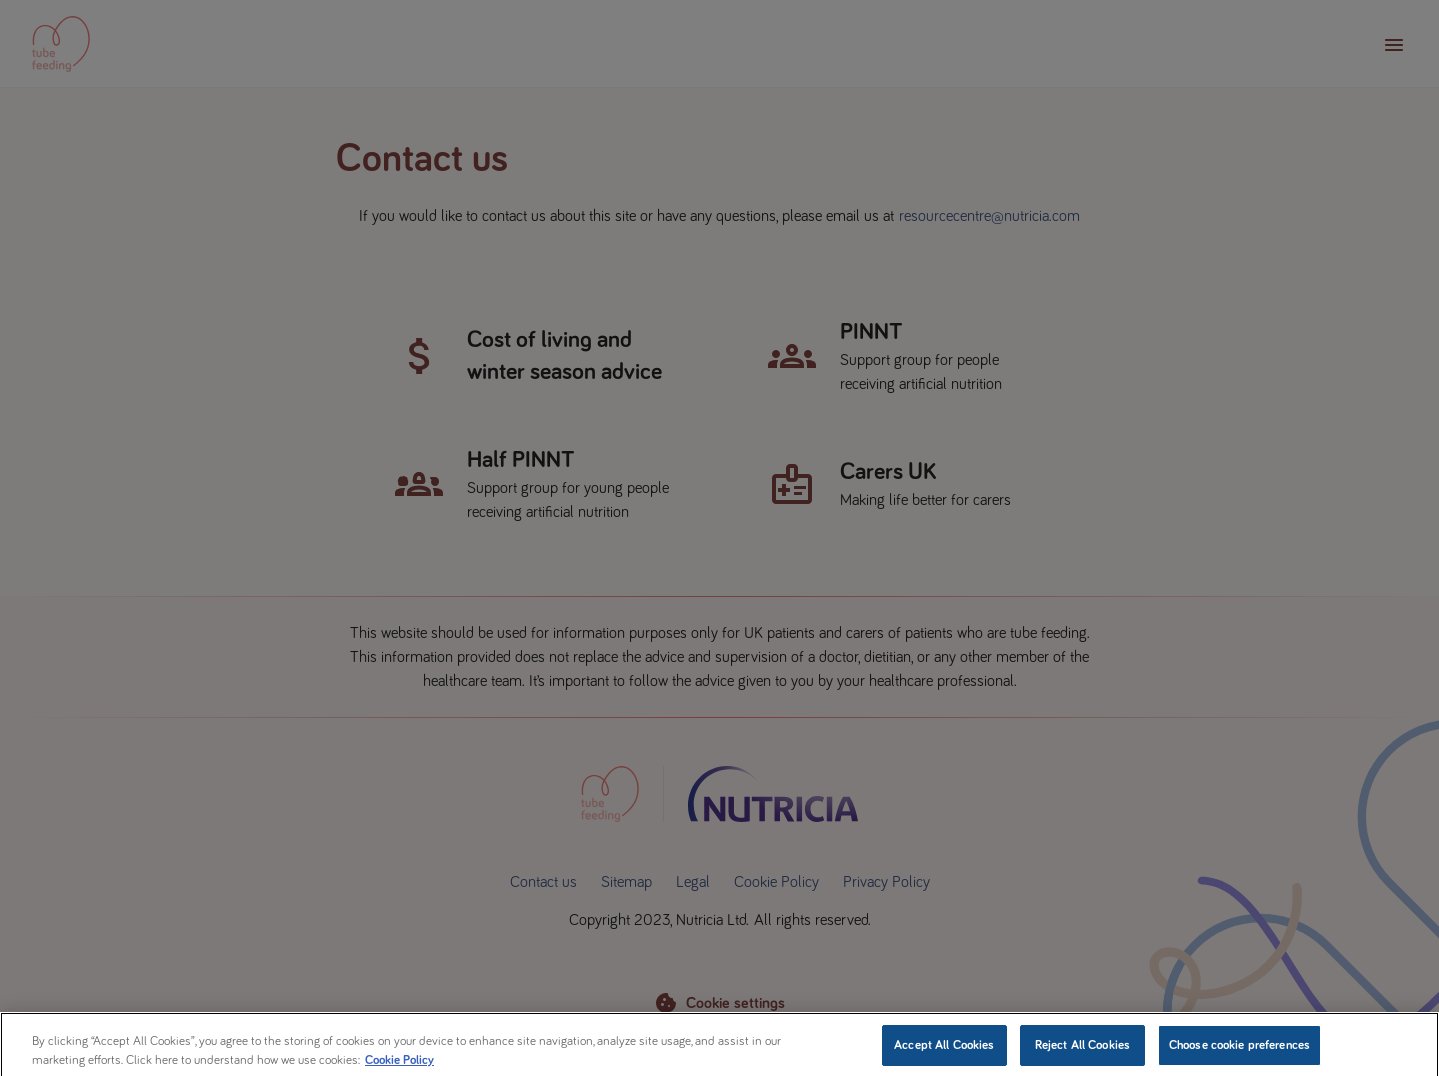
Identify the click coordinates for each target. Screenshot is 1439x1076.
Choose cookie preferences (1239, 1051)
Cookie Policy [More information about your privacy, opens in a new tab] (399, 1067)
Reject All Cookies (1082, 1051)
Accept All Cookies (944, 1051)
